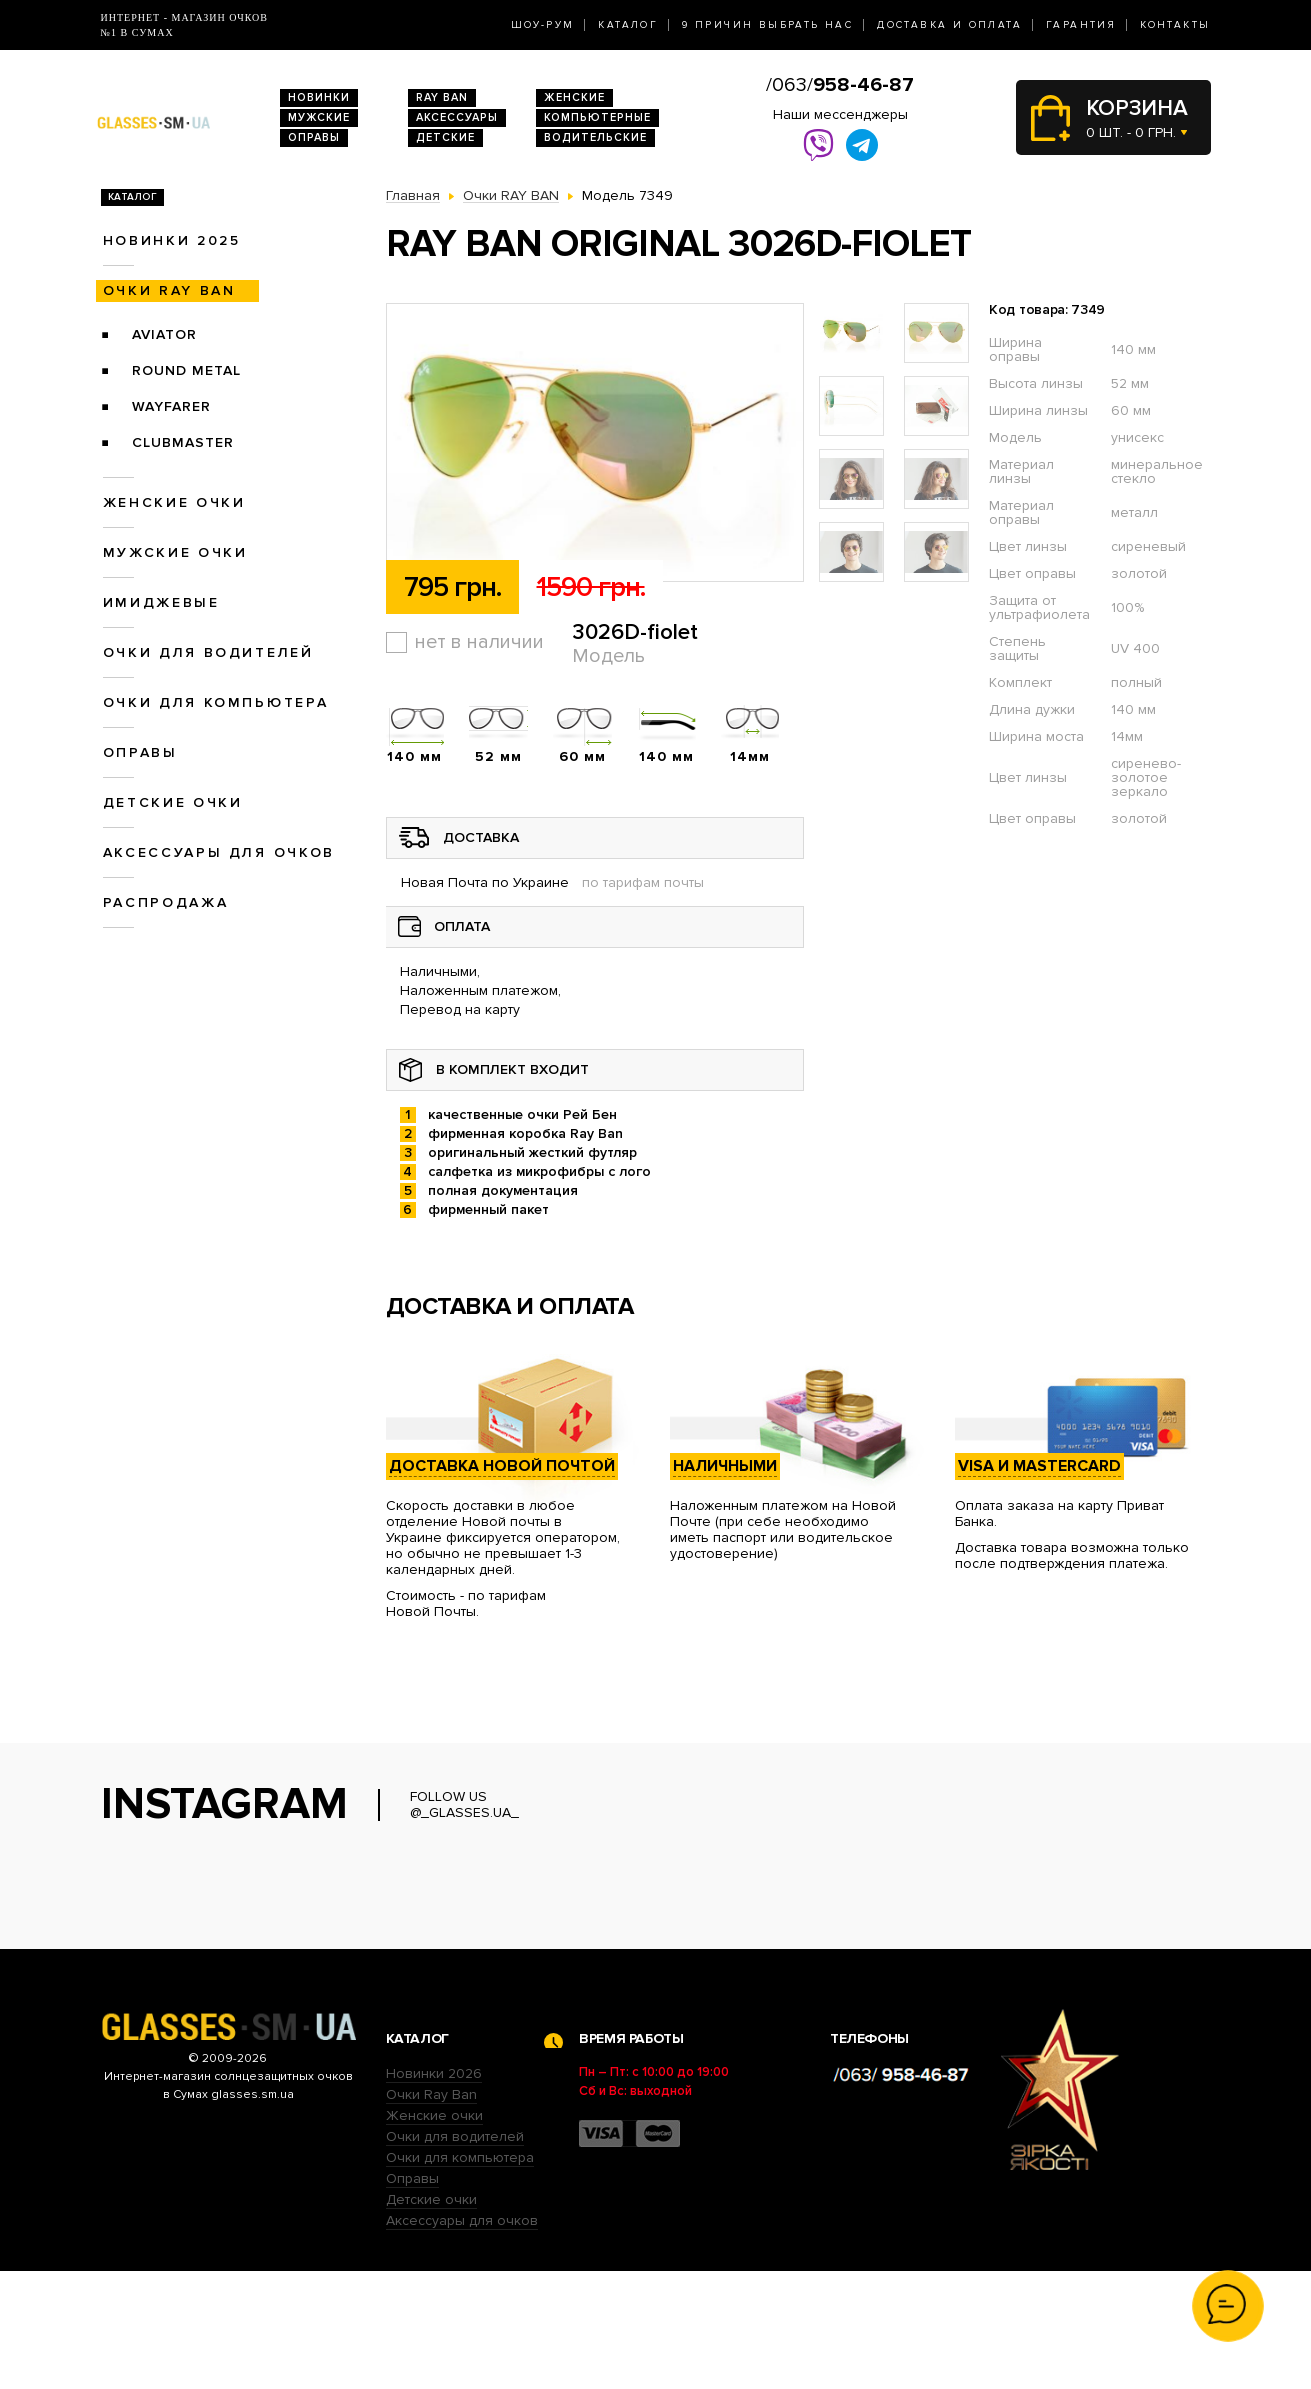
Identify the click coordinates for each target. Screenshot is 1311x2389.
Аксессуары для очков (219, 852)
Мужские (319, 117)
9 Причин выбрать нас (767, 25)
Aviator (164, 334)
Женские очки (174, 502)
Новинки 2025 (172, 240)
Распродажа (166, 902)
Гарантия (1081, 25)
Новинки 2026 (434, 2191)
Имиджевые (161, 602)
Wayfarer (171, 406)
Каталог (628, 25)
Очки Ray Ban (431, 2212)
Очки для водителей (208, 652)
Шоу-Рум (543, 25)
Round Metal (186, 370)
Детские (445, 137)
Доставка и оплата (949, 25)
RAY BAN (442, 97)
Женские (574, 97)
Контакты (1175, 25)
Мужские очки (175, 552)
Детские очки (173, 802)
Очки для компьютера (216, 702)
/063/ (840, 85)
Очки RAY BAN (169, 290)
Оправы (314, 137)
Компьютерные (597, 117)
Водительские (595, 137)
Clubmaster (183, 442)
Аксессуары (457, 117)
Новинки (319, 97)
